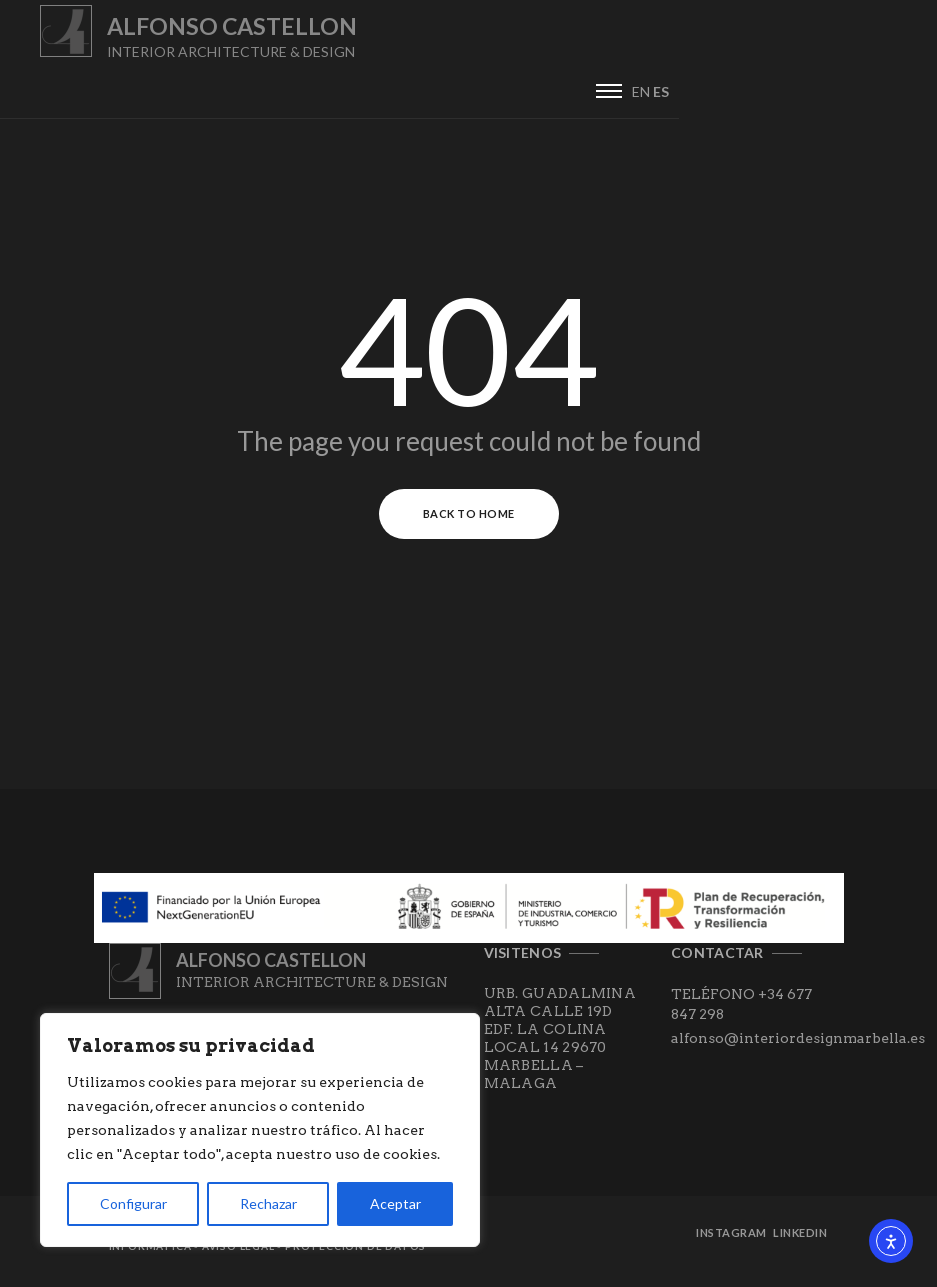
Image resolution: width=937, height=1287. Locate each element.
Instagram (734, 1238)
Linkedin (802, 1238)
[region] (260, 1130)
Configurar (133, 1203)
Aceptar (395, 1203)
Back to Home (469, 519)
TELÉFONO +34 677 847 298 (741, 1009)
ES (919, 41)
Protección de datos (355, 1252)
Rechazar (268, 1203)
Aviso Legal (238, 1252)
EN (899, 41)
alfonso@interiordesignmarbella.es (798, 1043)
